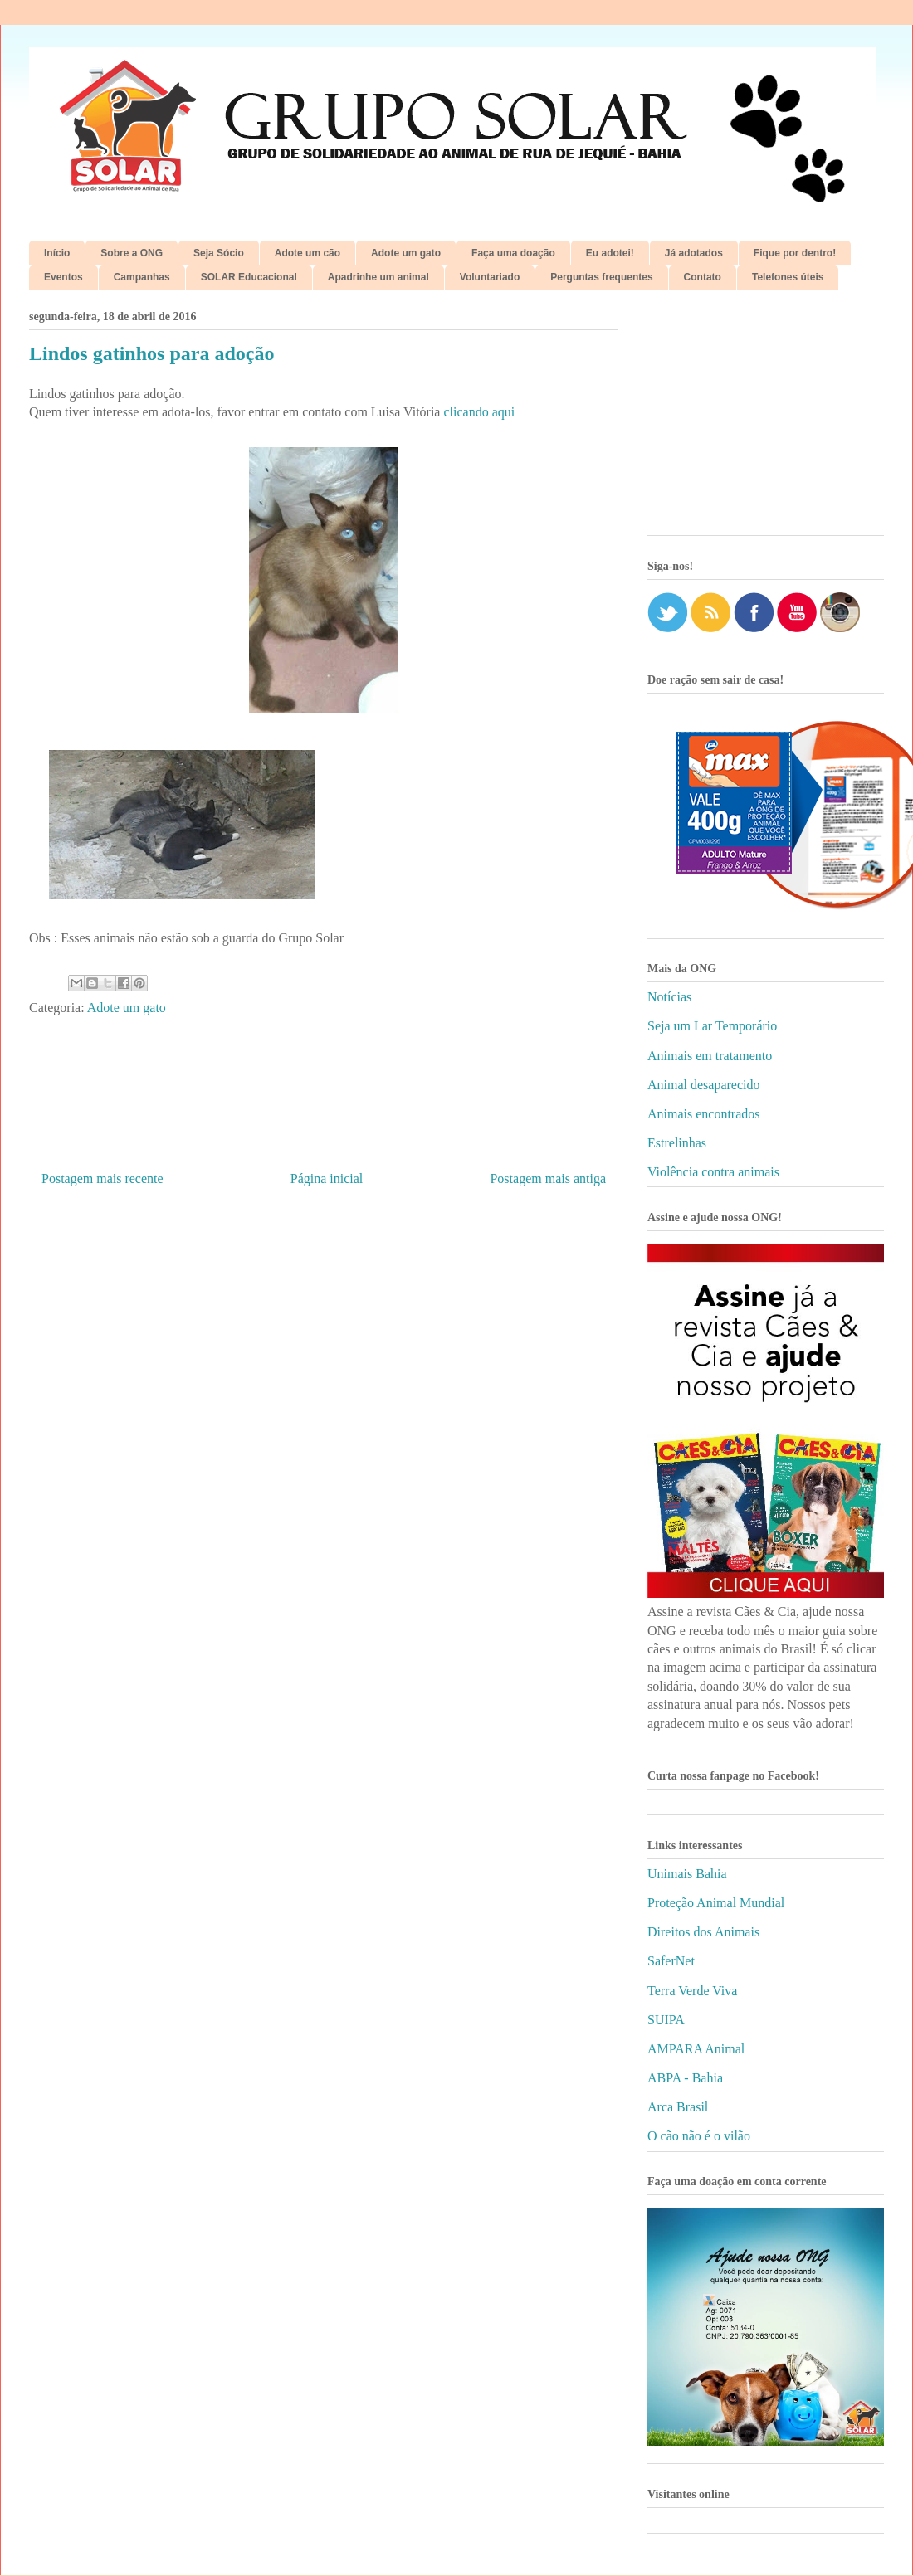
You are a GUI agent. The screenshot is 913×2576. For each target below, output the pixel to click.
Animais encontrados (703, 1114)
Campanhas (142, 277)
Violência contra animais (713, 1172)
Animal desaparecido (703, 1085)
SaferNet (671, 1961)
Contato (702, 277)
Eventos (63, 277)
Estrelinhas (676, 1143)
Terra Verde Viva (692, 1991)
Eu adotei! (610, 253)
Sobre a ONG (131, 253)
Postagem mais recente (103, 1178)
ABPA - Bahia (685, 2078)
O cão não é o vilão (698, 2136)
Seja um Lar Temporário (712, 1026)
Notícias (669, 997)
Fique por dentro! (795, 253)
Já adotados (694, 253)
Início (57, 253)
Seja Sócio (218, 253)
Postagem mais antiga (548, 1178)
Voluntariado (490, 277)
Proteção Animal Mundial (715, 1903)
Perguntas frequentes (601, 277)
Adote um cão (307, 253)
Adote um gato (406, 253)
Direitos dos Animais (703, 1932)
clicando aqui (479, 412)
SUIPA (666, 2020)
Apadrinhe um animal (378, 277)
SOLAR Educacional (249, 277)
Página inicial (327, 1178)
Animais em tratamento (709, 1056)
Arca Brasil (677, 2107)
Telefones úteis (787, 277)
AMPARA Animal (696, 2049)
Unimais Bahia (687, 1874)
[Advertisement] (765, 419)
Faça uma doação (513, 253)
